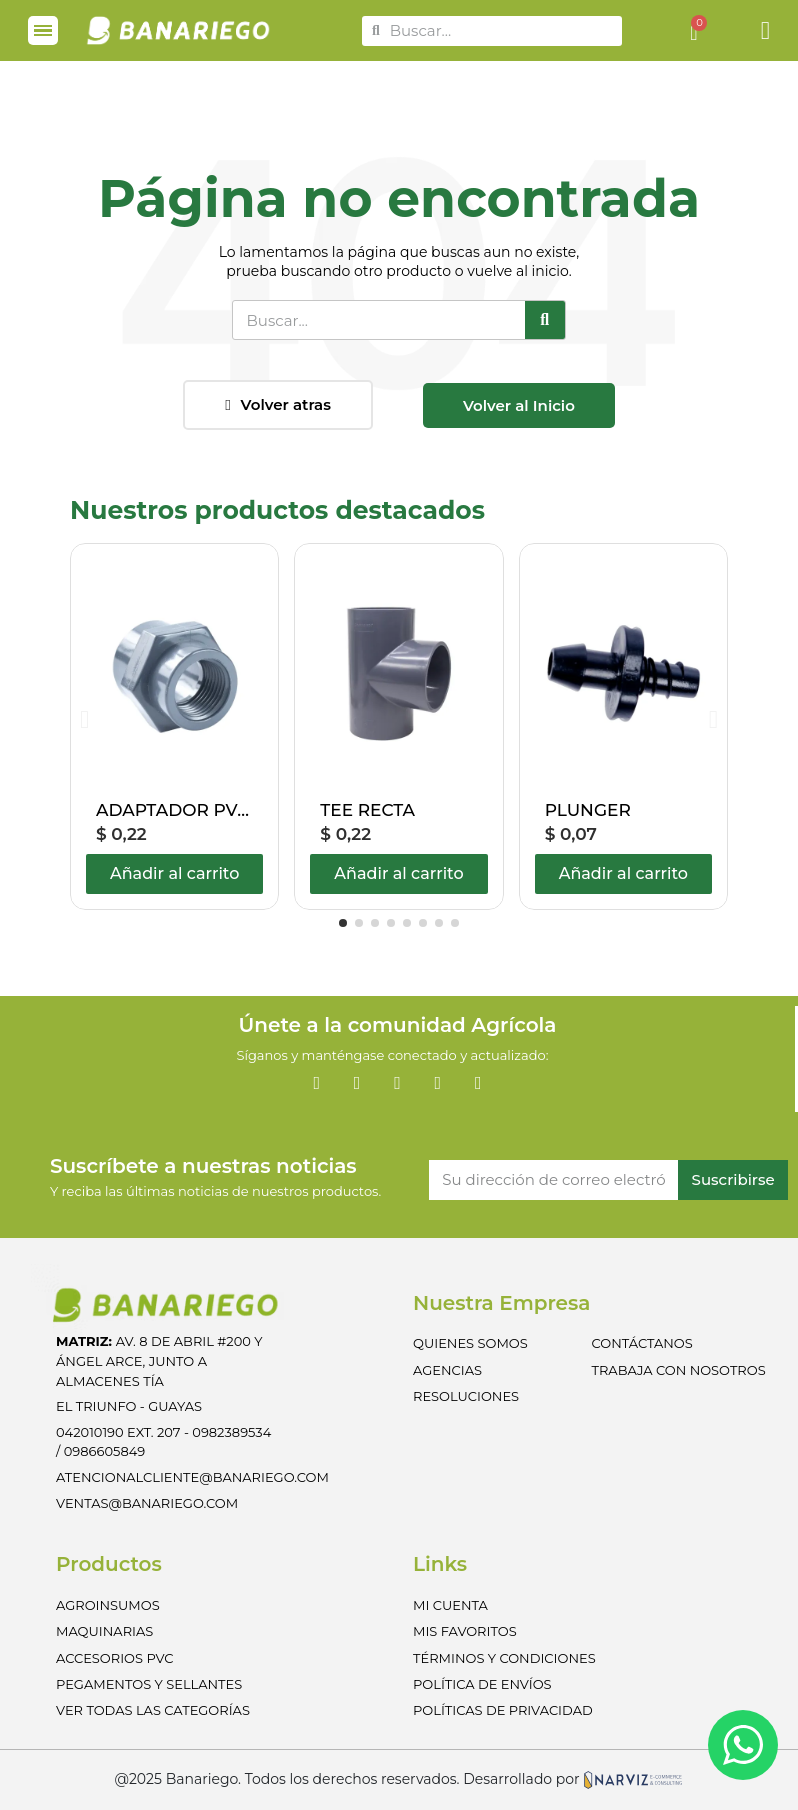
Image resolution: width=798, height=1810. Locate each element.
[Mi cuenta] (765, 30)
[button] (278, 405)
